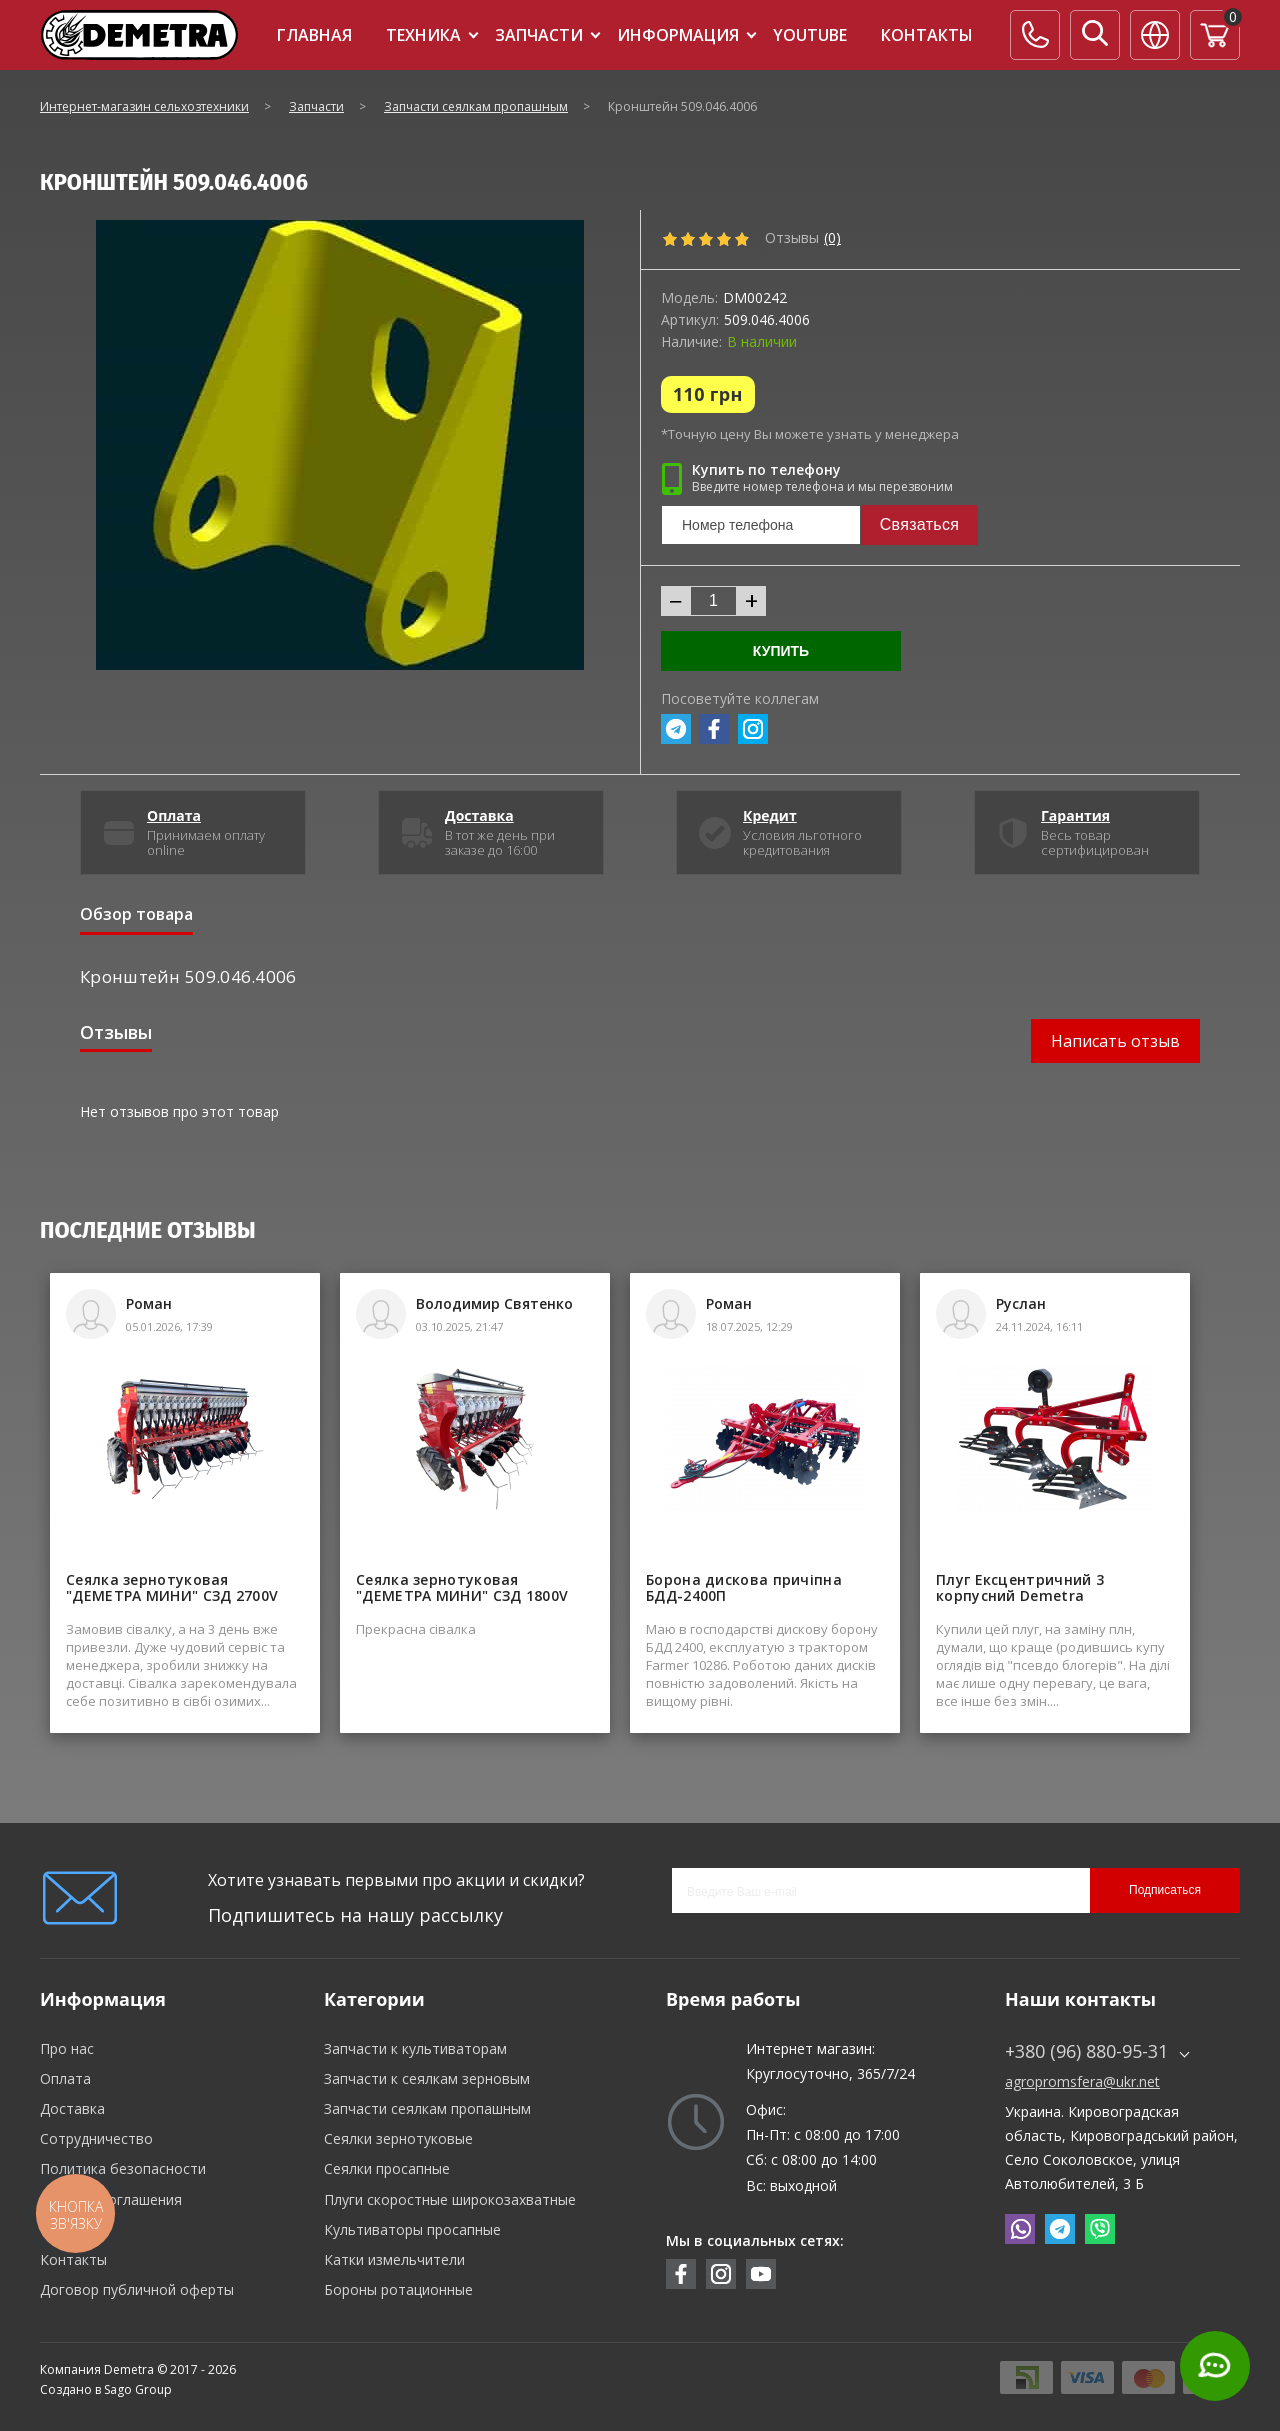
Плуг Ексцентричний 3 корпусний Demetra (1020, 1588)
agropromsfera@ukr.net (1082, 2082)
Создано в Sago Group (106, 2389)
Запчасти (539, 35)
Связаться (919, 524)
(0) (832, 238)
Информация (678, 35)
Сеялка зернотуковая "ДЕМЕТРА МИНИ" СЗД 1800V (462, 1588)
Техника (423, 35)
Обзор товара (136, 914)
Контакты (927, 35)
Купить (781, 651)
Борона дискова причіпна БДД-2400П (744, 1588)
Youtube (810, 35)
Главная (314, 35)
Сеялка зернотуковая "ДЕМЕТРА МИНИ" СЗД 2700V (172, 1588)
